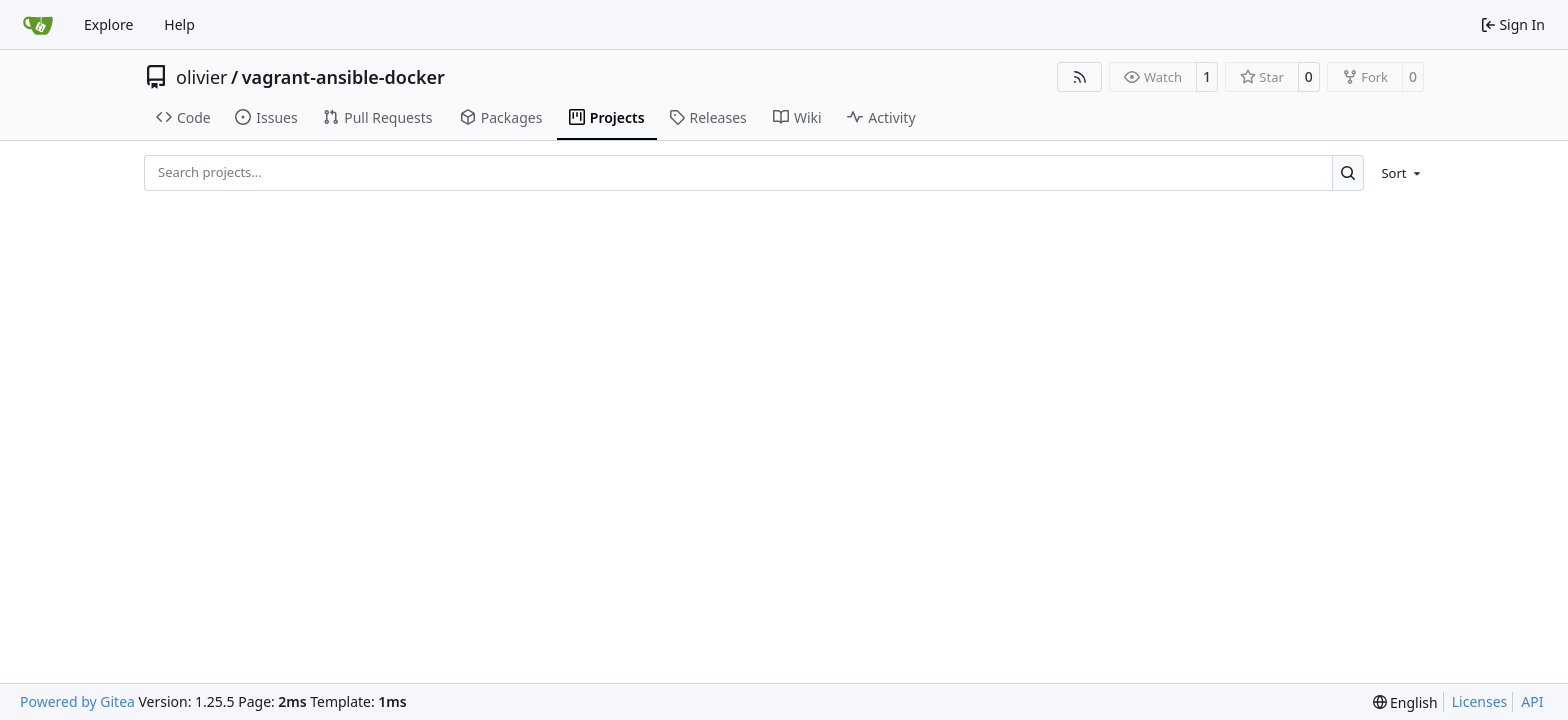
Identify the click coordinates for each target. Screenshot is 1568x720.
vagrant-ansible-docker (343, 77)
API (1532, 701)
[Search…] (1348, 172)
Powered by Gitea (77, 701)
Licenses (1480, 701)
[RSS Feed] (1080, 77)
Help (179, 24)
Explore (108, 24)
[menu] (1397, 173)
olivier (202, 77)
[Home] (38, 25)
